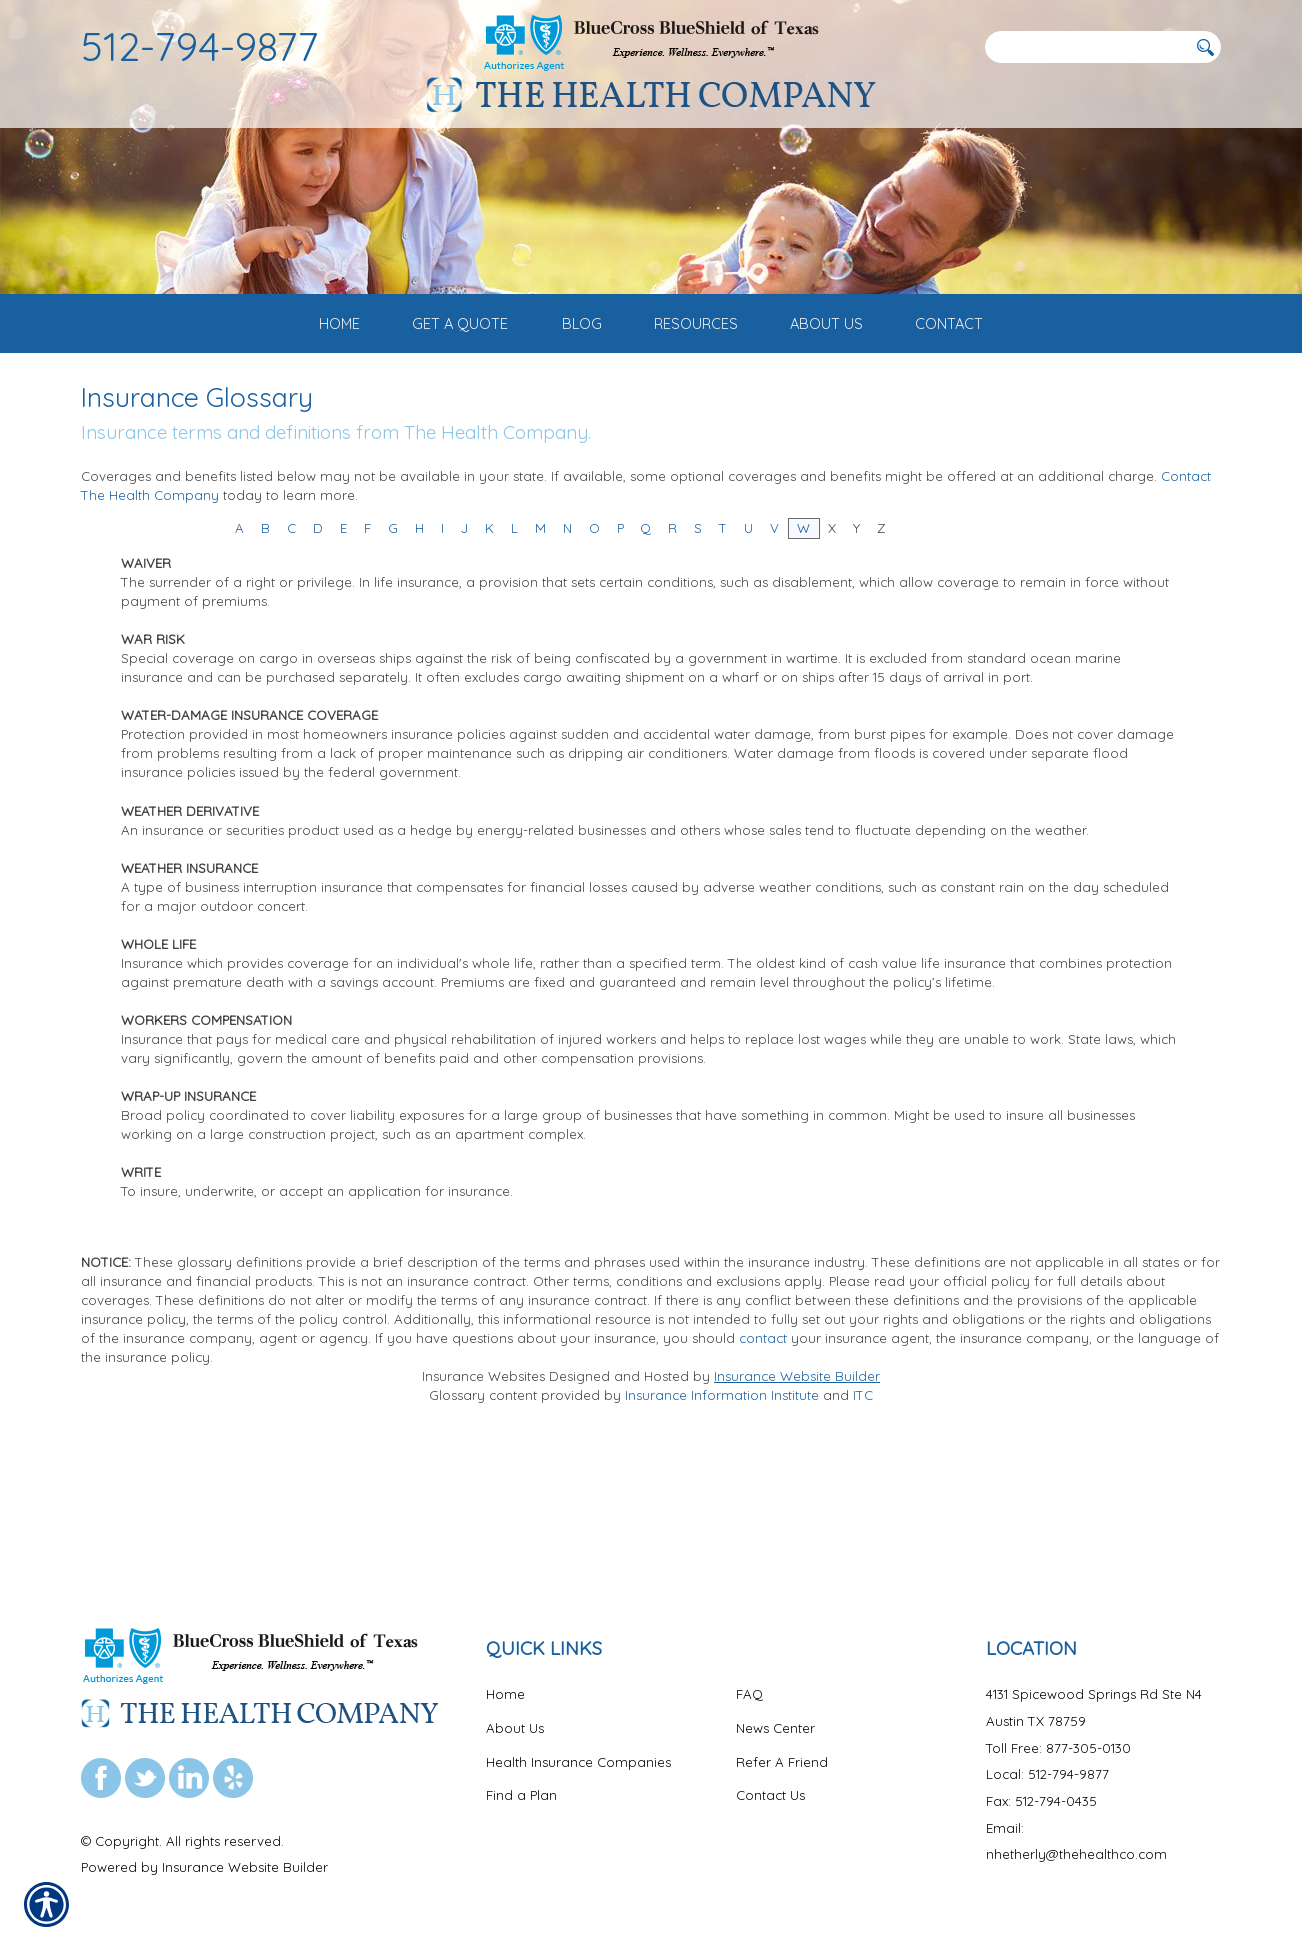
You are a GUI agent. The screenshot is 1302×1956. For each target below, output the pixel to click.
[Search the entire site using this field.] (1086, 47)
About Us (515, 1728)
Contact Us (770, 1795)
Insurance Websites (483, 1499)
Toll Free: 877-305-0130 (1058, 1748)
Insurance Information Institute (722, 1518)
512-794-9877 (200, 46)
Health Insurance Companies (578, 1762)
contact (763, 1461)
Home (505, 1694)
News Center (775, 1728)
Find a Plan (521, 1795)
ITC (863, 1518)
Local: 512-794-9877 (1047, 1774)
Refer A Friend (782, 1762)
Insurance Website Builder (797, 1499)
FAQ (749, 1694)
